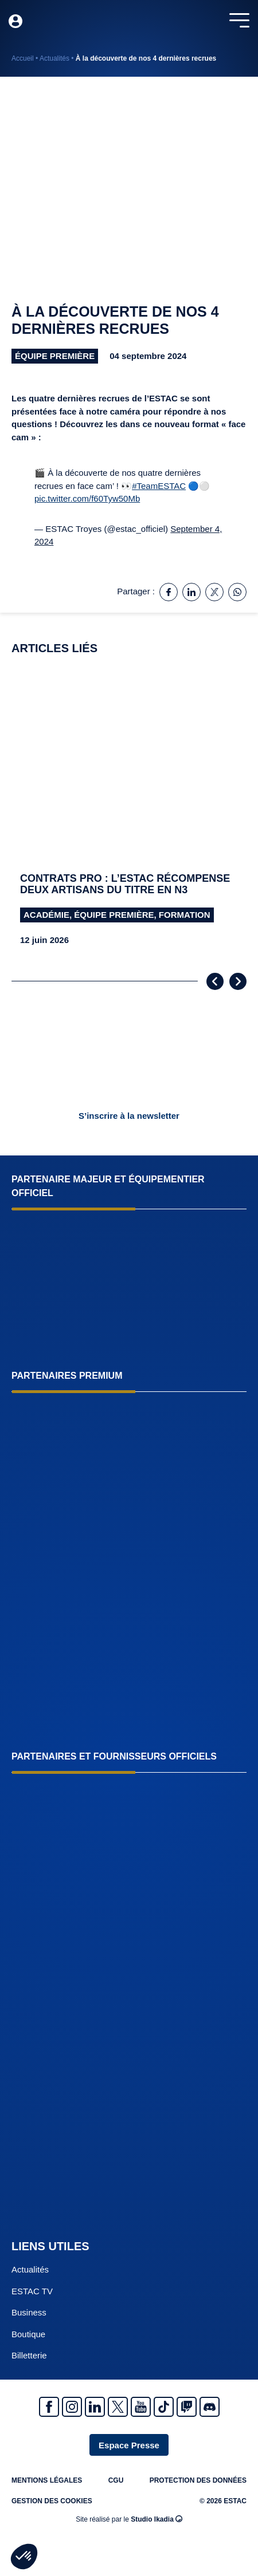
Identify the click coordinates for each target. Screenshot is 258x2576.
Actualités (54, 58)
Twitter (118, 2407)
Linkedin (95, 2407)
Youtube (141, 2407)
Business (28, 2312)
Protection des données (198, 2480)
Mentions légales (46, 2480)
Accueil (22, 58)
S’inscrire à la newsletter (129, 1116)
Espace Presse (129, 2445)
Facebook (49, 2407)
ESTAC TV (32, 2291)
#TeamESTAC (159, 486)
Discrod (210, 2407)
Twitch (187, 2407)
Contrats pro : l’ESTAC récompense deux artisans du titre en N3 (125, 884)
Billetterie (29, 2355)
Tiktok (164, 2407)
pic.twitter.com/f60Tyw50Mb (87, 498)
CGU (116, 2480)
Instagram (72, 2407)
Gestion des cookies (51, 2501)
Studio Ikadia (156, 2519)
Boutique (28, 2334)
